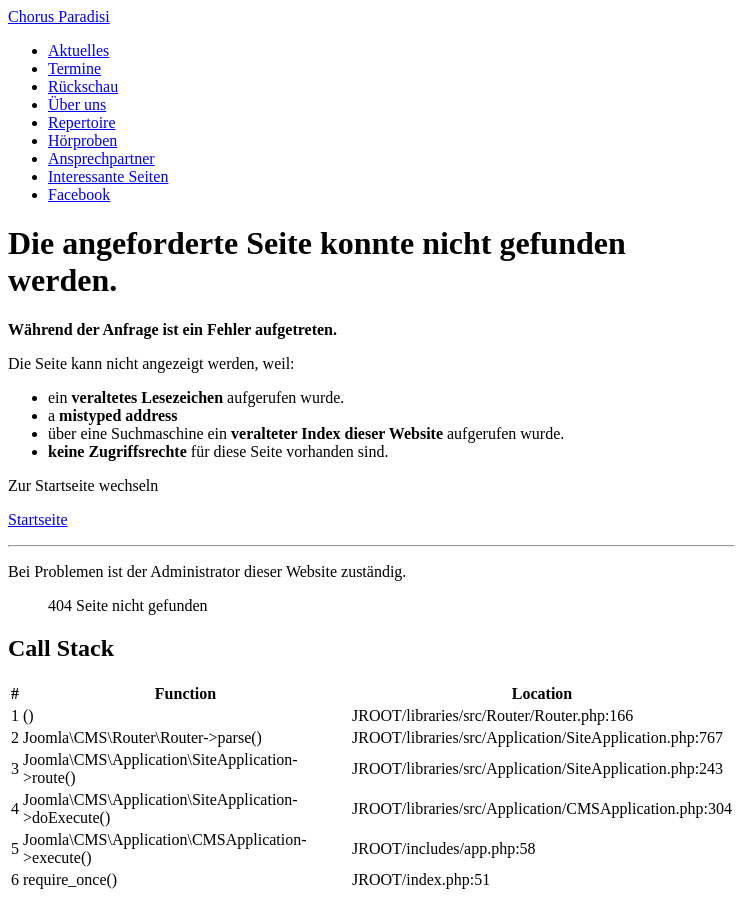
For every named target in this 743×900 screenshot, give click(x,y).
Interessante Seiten (108, 176)
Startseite (38, 519)
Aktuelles (78, 50)
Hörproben (82, 140)
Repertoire (82, 122)
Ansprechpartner (101, 158)
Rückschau (83, 86)
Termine (74, 68)
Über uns (77, 104)
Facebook (79, 194)
